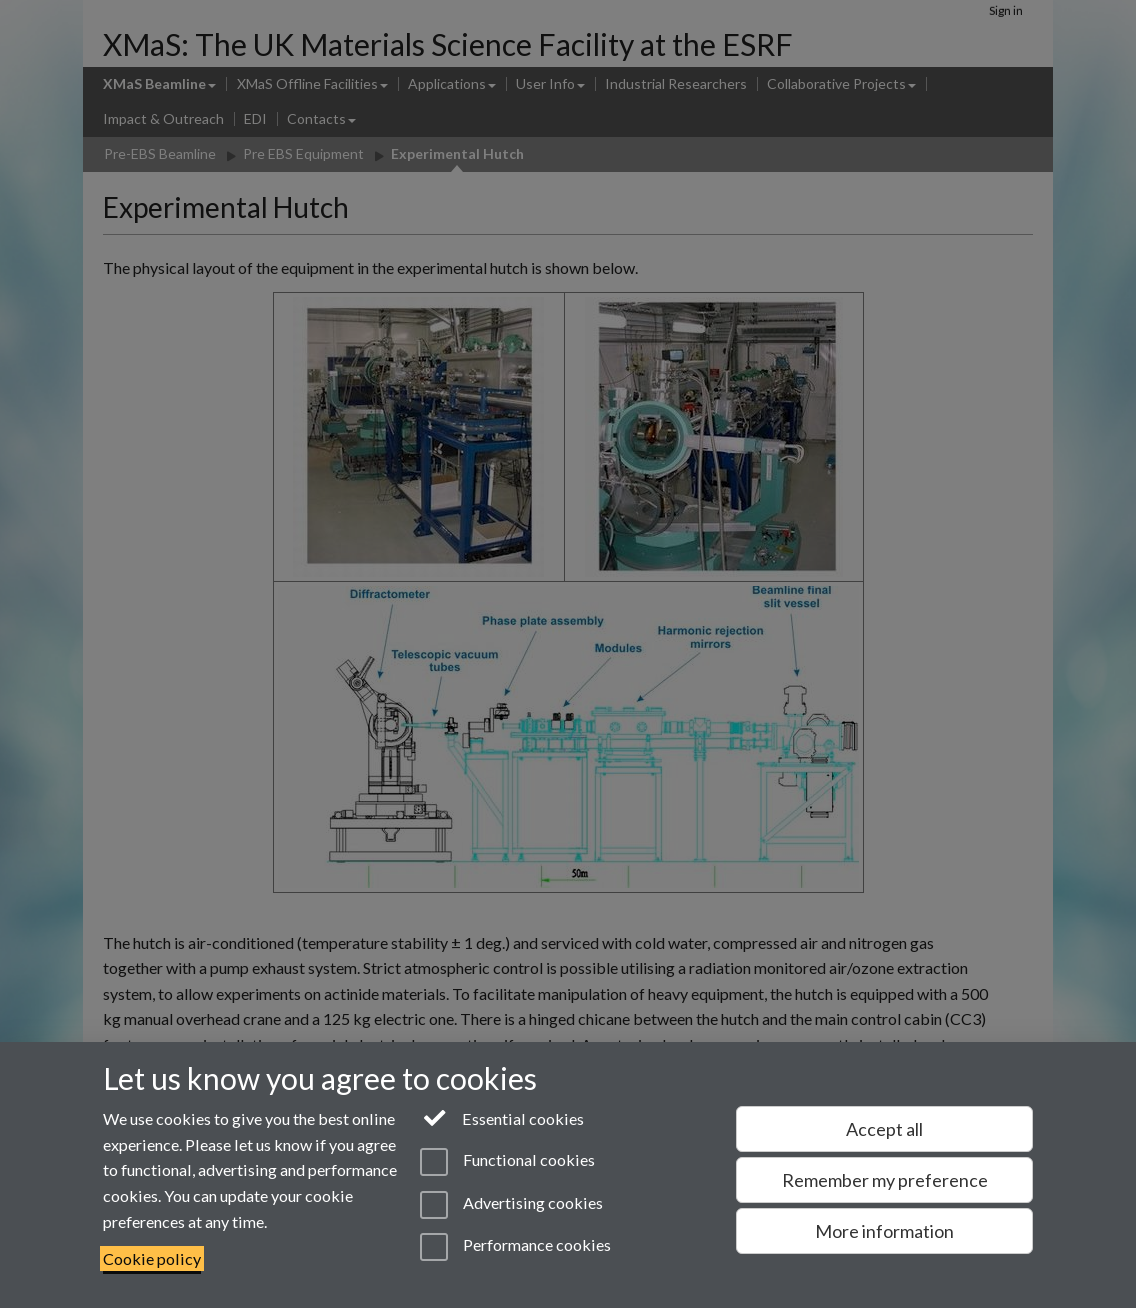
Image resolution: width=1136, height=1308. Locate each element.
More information (884, 1231)
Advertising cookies (511, 1205)
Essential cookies (502, 1117)
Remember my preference (885, 1180)
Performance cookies (515, 1247)
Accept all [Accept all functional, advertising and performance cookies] (884, 1129)
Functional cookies (507, 1162)
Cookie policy (152, 1258)
